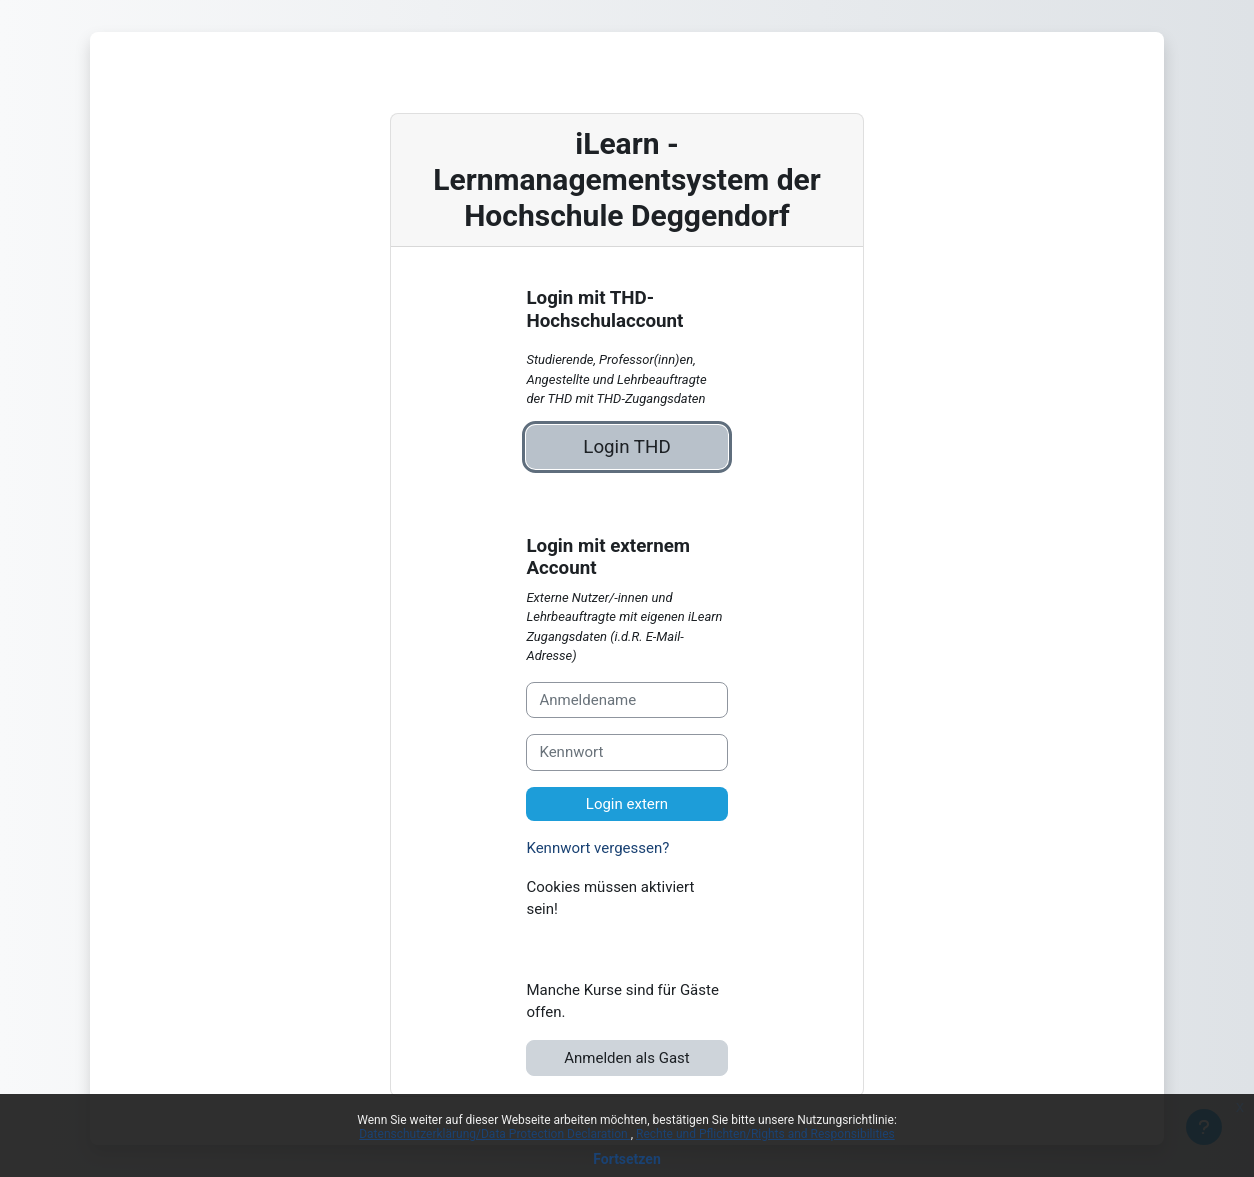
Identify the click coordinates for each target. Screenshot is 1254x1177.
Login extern (627, 804)
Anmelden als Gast (627, 1058)
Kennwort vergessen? (597, 848)
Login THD (626, 447)
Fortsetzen (627, 1159)
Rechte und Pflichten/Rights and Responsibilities (765, 1134)
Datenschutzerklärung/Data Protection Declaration (494, 1134)
